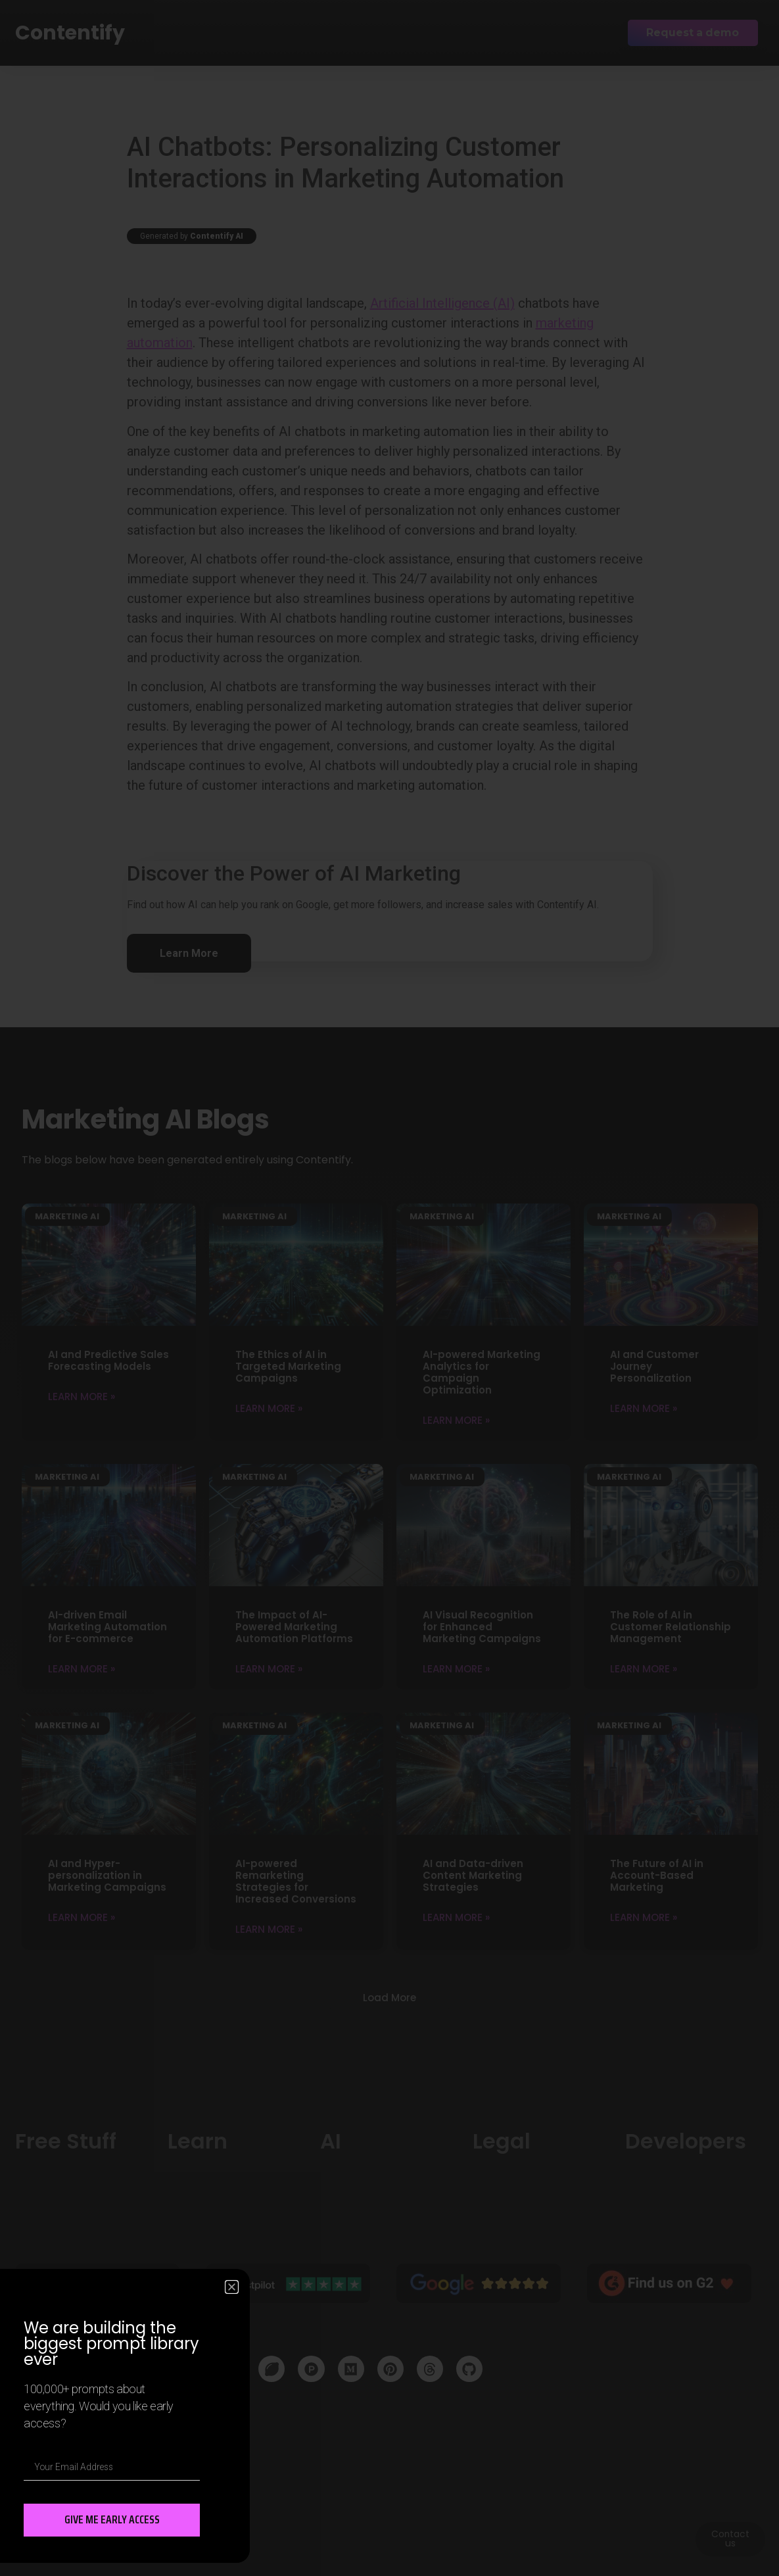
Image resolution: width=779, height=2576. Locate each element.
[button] (232, 2287)
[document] (389, 1288)
